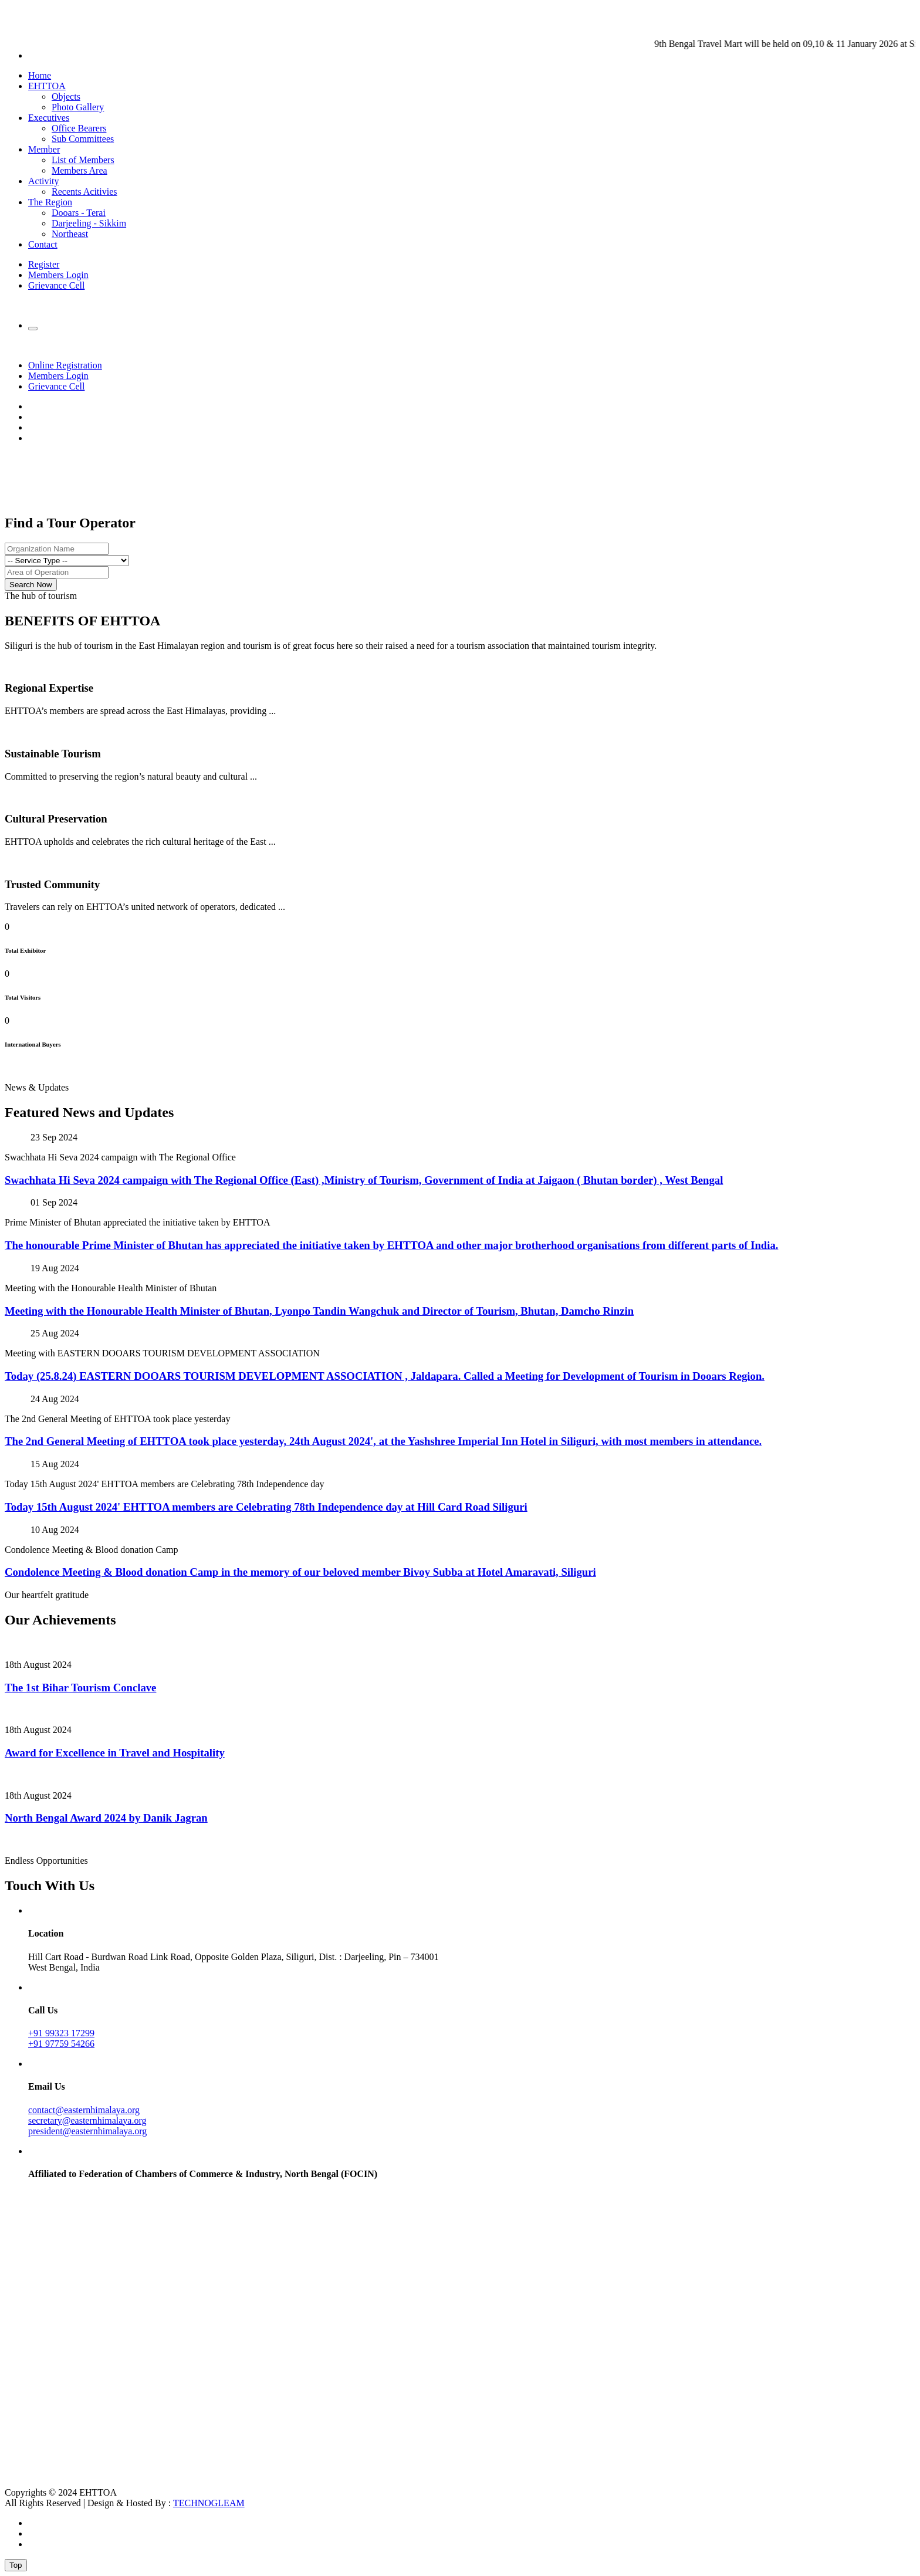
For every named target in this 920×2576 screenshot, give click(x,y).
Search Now (30, 584)
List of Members (83, 160)
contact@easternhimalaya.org (84, 2110)
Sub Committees (83, 139)
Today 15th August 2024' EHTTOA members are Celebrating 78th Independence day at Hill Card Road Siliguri (266, 1507)
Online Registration (65, 365)
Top (15, 2565)
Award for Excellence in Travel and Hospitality (115, 1752)
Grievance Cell (56, 285)
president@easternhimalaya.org (87, 2131)
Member (44, 149)
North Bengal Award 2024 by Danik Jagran (106, 1818)
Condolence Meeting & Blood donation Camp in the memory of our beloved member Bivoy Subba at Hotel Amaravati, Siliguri (300, 1572)
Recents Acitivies (84, 192)
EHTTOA (47, 86)
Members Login (58, 275)
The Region (50, 202)
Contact (43, 244)
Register (43, 264)
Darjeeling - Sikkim (89, 223)
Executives (48, 118)
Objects (66, 96)
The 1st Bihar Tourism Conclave (80, 1687)
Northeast (70, 234)
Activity (43, 181)
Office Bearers (79, 128)
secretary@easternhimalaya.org (87, 2120)
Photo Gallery (78, 107)
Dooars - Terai (79, 213)
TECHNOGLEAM (209, 2503)
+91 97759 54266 (61, 2044)
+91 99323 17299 (61, 2033)
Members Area (79, 170)
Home (39, 75)
